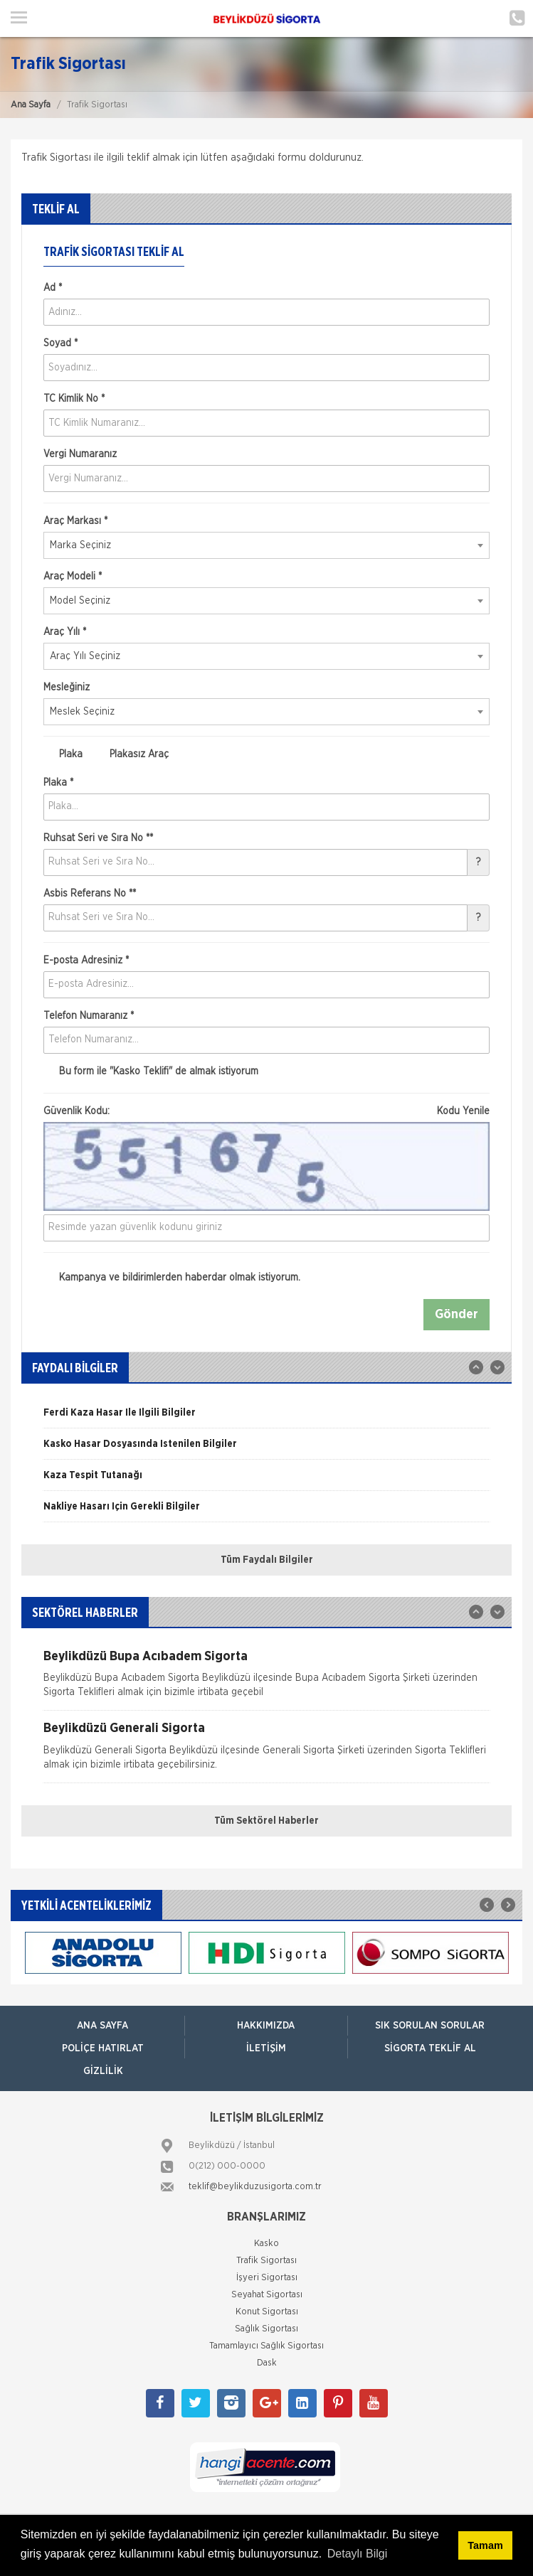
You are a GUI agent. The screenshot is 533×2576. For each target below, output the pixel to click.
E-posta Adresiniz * (86, 961)
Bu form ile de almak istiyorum (150, 1071)
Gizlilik (103, 2071)
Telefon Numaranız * (88, 1016)
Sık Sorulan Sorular (430, 2026)
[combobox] (266, 545)
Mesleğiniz (66, 688)
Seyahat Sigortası (266, 2294)
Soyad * (60, 343)
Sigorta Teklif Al (430, 2048)
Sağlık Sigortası (266, 2329)
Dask (267, 2363)
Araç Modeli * (72, 577)
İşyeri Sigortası (266, 2277)
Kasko (266, 2243)
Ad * (52, 288)
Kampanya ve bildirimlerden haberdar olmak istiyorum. (171, 1277)
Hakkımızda (266, 2026)
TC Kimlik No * (74, 399)
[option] (266, 1417)
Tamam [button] (485, 2545)
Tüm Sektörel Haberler (266, 1821)
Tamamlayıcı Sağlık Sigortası (266, 2346)
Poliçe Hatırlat (103, 2048)
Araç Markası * (75, 521)
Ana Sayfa (31, 104)
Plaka (63, 754)
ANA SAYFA (102, 2026)
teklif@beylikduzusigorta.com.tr (255, 2186)
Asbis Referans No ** (89, 894)
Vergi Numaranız (80, 454)
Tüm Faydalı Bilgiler (267, 1560)
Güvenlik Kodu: (266, 1111)
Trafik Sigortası (266, 2260)
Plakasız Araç (131, 754)
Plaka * (58, 783)
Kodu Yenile (463, 1111)
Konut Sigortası (267, 2311)
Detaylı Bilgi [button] (357, 2554)
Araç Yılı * (64, 632)
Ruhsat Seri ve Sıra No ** (98, 838)
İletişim (266, 2048)
